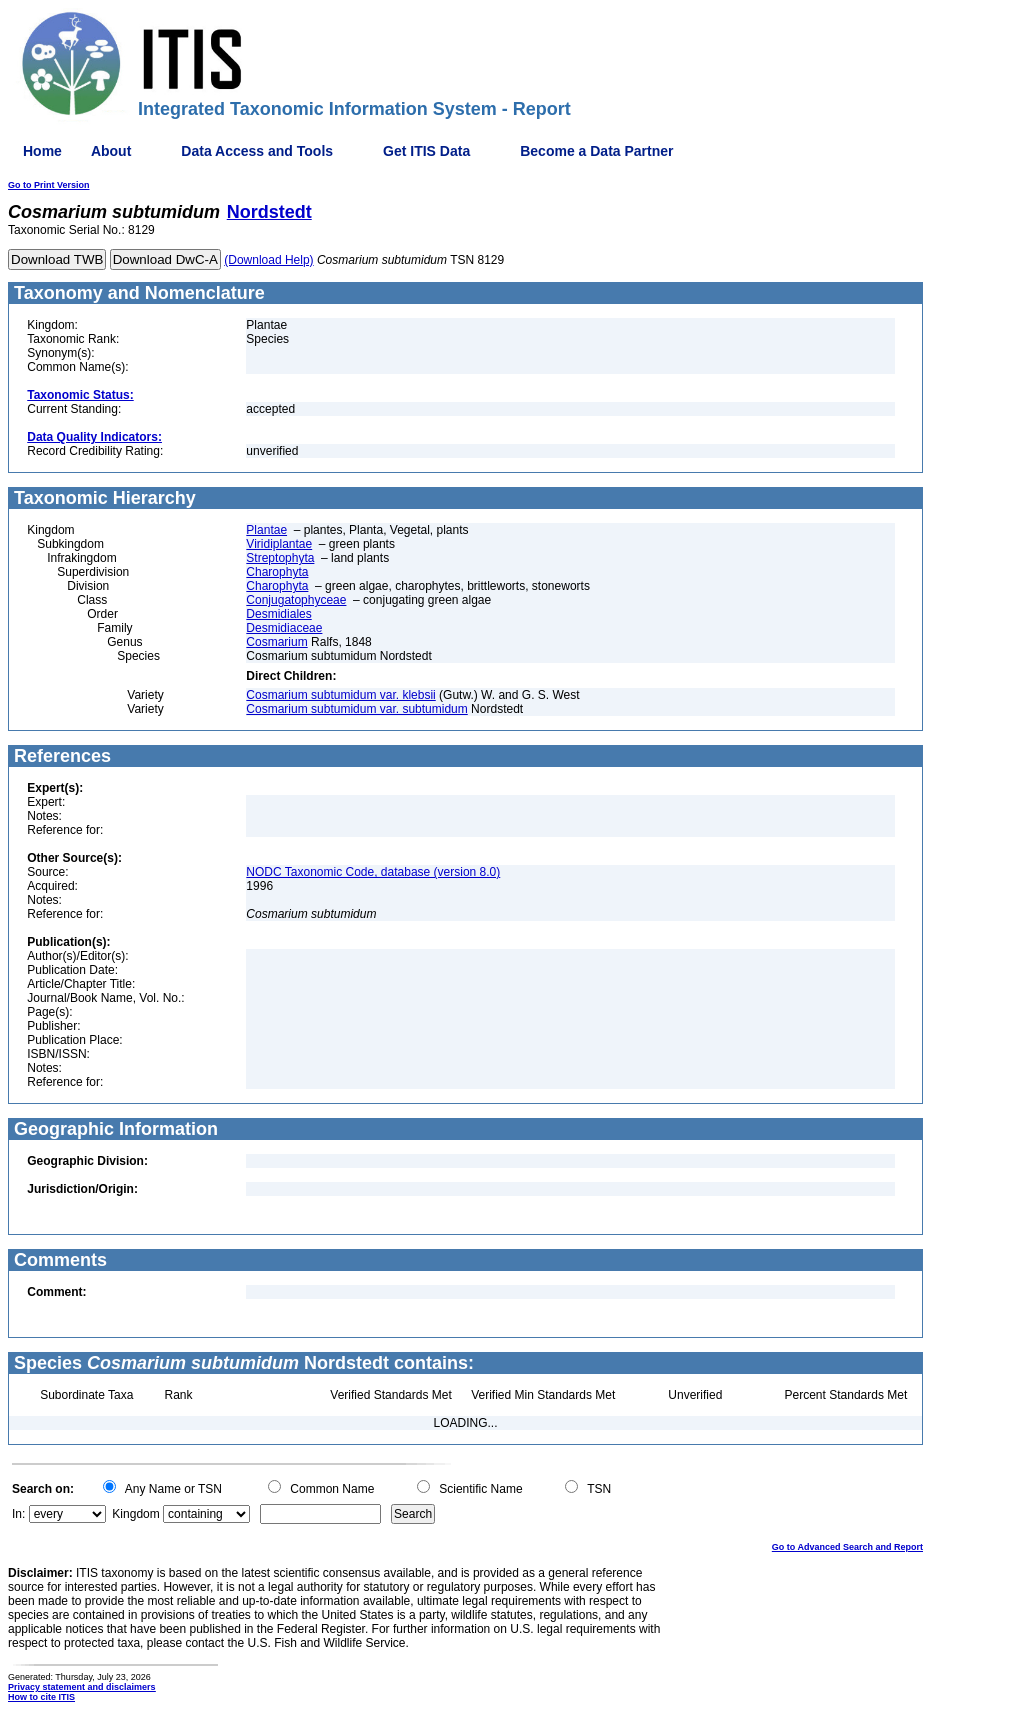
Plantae (266, 530)
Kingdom (135, 1514)
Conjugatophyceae (296, 600)
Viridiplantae (279, 544)
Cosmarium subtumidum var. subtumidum (356, 709)
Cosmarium (276, 642)
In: (18, 1514)
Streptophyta (280, 558)
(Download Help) (268, 260)
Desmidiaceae (284, 628)
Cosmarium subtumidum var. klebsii (340, 695)
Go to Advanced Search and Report (847, 1547)
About (111, 151)
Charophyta (277, 572)
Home (42, 151)
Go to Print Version (49, 185)
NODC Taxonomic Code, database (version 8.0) (373, 872)
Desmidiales (278, 614)
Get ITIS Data (426, 151)
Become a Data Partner (596, 151)
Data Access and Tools (257, 151)
